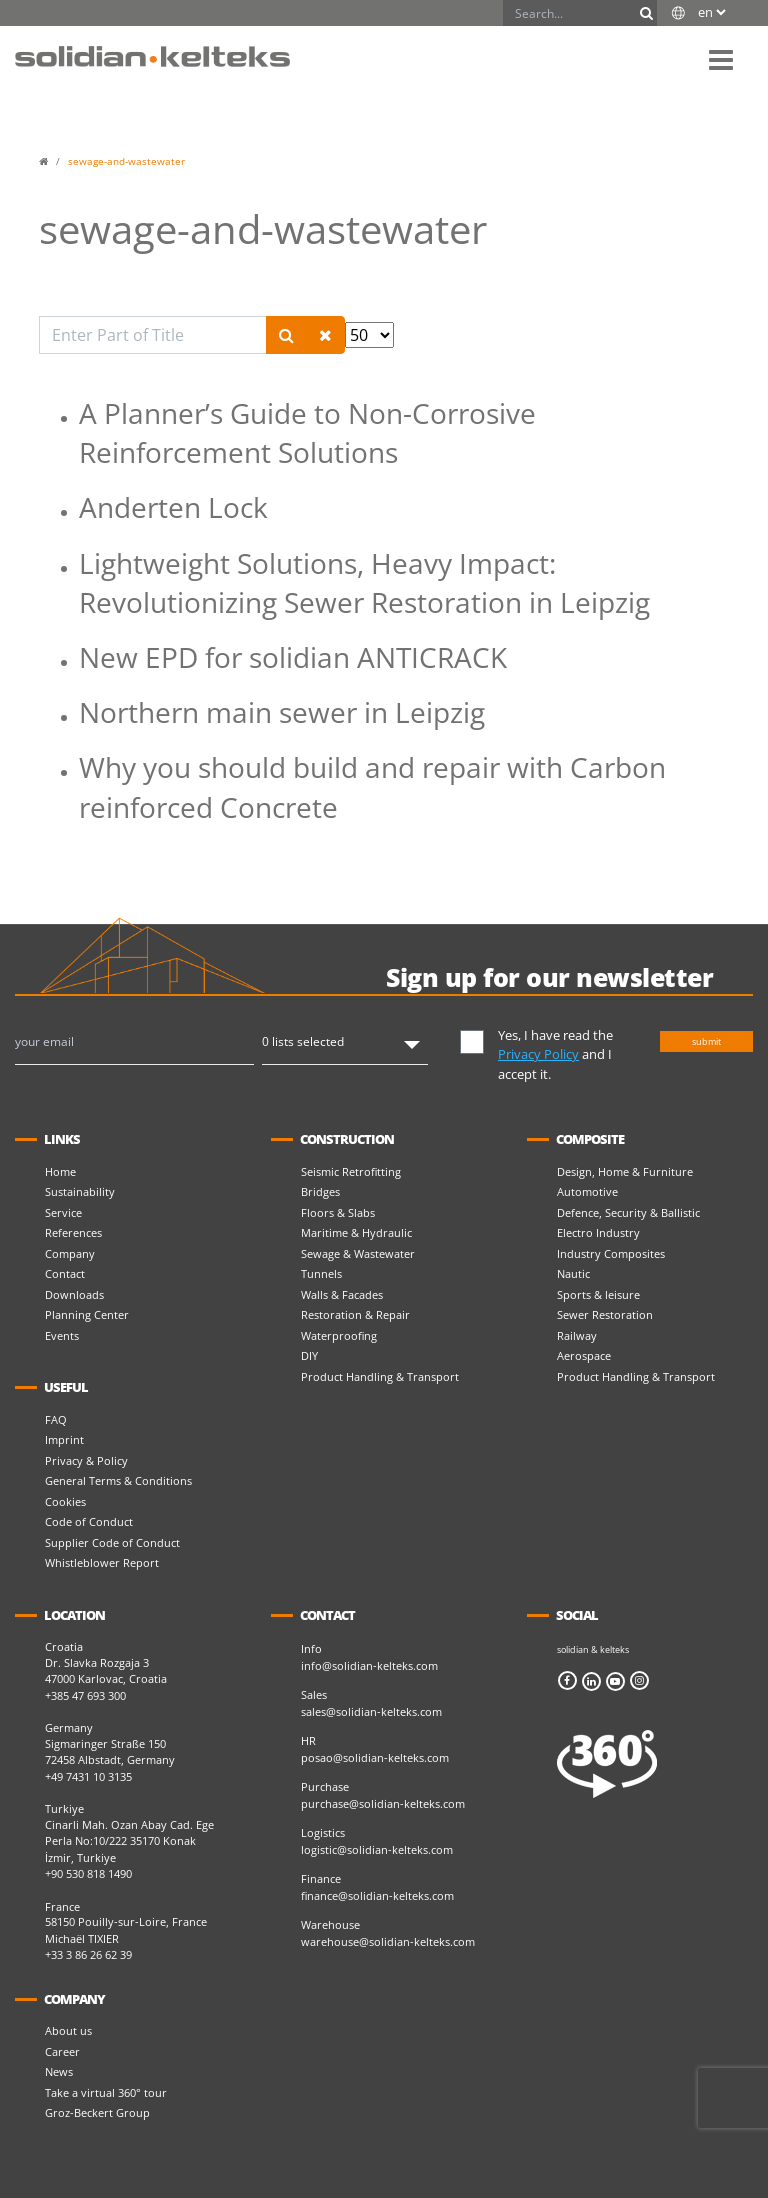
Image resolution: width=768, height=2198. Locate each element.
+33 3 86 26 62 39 (88, 1954)
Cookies (65, 1501)
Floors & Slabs (338, 1212)
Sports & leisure (598, 1294)
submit (706, 1041)
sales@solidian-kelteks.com (371, 1711)
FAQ (56, 1419)
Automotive (587, 1191)
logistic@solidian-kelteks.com (377, 1849)
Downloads (74, 1294)
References (73, 1232)
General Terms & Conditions (118, 1480)
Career (62, 2051)
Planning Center (87, 1314)
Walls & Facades (342, 1294)
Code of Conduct (89, 1521)
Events (62, 1335)
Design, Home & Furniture (625, 1171)
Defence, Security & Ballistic (628, 1212)
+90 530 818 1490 (88, 1873)
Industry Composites (611, 1253)
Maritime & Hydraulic (356, 1232)
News (59, 2071)
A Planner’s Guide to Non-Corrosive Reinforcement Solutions (307, 432)
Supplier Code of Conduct (112, 1542)
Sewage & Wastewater (358, 1253)
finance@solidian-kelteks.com (377, 1895)
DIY (309, 1355)
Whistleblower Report (102, 1562)
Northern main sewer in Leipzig (282, 712)
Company (70, 1253)
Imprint (64, 1439)
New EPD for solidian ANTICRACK (293, 657)
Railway (577, 1335)
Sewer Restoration (605, 1314)
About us (68, 2030)
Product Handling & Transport (380, 1376)
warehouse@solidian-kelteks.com (388, 1941)
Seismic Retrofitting (351, 1171)
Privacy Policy (538, 1054)
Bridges (320, 1191)
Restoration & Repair (355, 1314)
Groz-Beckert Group (97, 2112)
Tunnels (321, 1273)
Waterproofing (339, 1335)
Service (63, 1212)
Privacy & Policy (86, 1460)
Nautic (573, 1273)
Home (60, 1171)
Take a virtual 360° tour (106, 2092)
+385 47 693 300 (85, 1695)
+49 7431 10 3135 (88, 1776)
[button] (721, 59)
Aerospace (584, 1355)
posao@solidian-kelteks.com (375, 1757)
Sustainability (80, 1191)
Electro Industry (598, 1232)
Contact (65, 1273)
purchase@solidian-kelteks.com (383, 1803)
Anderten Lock (173, 507)
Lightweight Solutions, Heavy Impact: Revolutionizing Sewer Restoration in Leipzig (364, 582)
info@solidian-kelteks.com (369, 1665)
